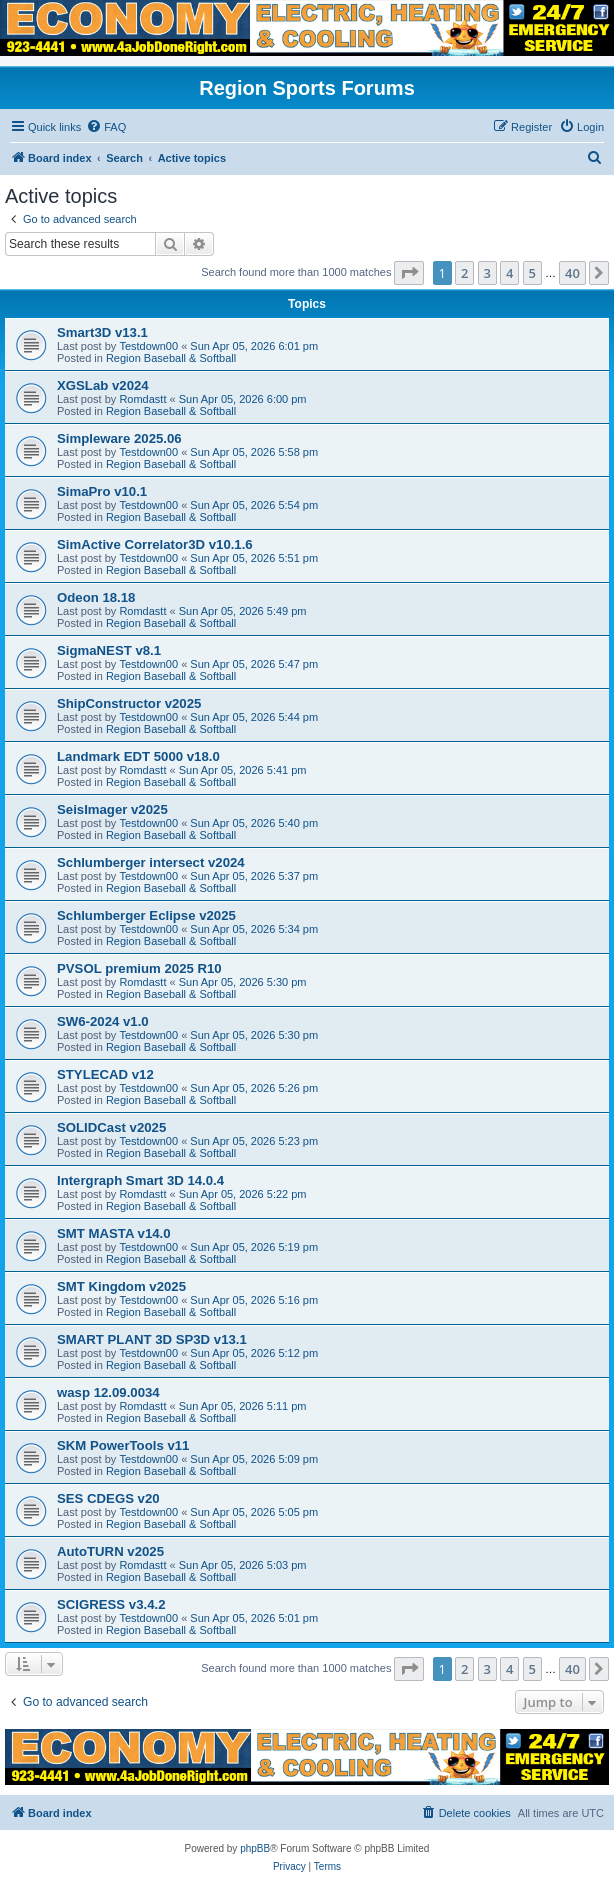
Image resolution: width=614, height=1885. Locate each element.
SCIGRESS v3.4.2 (111, 1604)
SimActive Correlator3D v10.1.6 (155, 544)
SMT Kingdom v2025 (121, 1286)
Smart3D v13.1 (102, 332)
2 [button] (464, 273)
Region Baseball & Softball (171, 358)
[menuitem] (106, 127)
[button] (409, 273)
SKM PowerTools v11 (123, 1445)
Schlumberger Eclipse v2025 (146, 915)
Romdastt (142, 399)
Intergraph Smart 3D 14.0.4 (140, 1180)
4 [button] (509, 273)
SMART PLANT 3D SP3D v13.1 (152, 1339)
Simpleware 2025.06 (119, 438)
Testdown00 (148, 346)
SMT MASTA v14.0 (114, 1233)
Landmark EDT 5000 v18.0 (138, 756)
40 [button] (572, 273)
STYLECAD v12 (105, 1074)
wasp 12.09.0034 (108, 1392)
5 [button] (532, 273)
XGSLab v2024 (103, 385)
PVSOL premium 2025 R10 (139, 968)
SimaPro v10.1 (102, 491)
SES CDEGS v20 (108, 1498)
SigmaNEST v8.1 (109, 650)
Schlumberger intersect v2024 (151, 862)
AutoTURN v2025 (110, 1551)
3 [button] (487, 273)
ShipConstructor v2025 (129, 703)
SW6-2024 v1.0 (103, 1021)
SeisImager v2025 (112, 809)
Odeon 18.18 (96, 597)
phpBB (255, 1848)
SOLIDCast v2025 (111, 1127)
